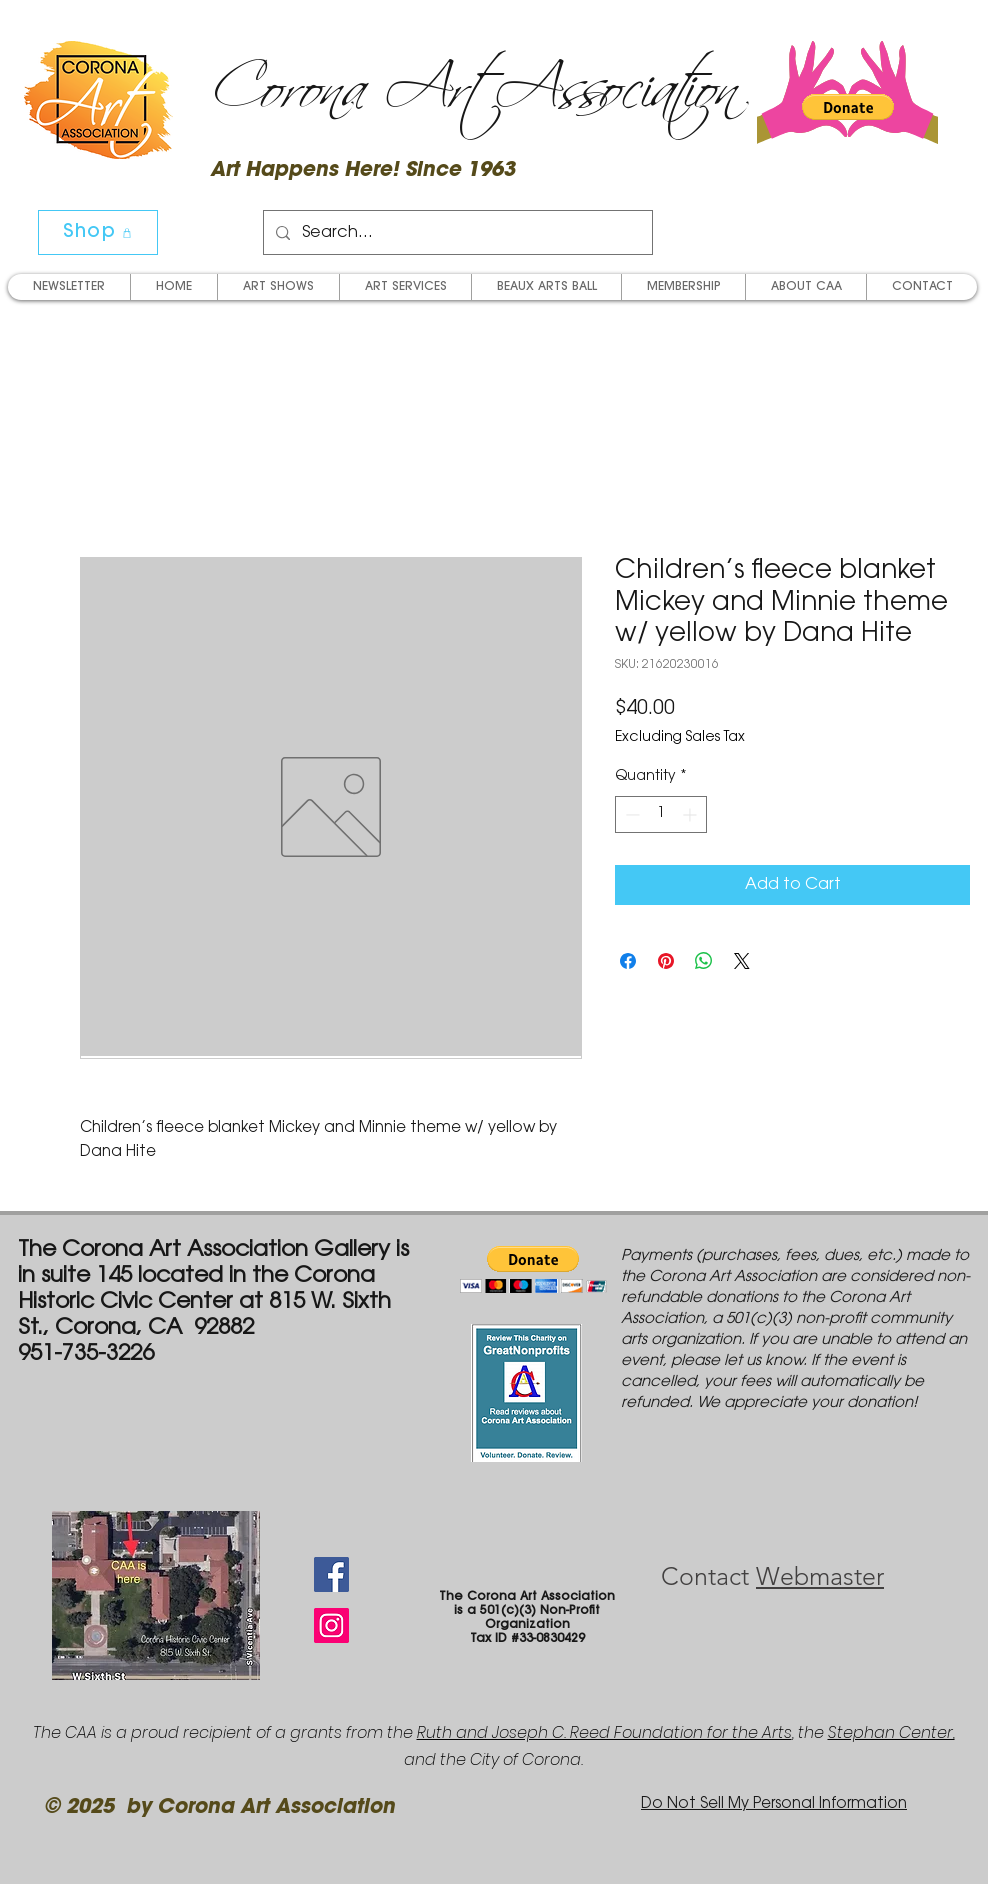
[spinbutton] (661, 814)
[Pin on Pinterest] (666, 961)
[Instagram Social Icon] (331, 1625)
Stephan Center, (891, 1732)
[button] (848, 107)
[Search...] (456, 232)
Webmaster (820, 1576)
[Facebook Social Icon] (331, 1574)
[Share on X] (742, 961)
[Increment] (691, 814)
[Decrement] (630, 814)
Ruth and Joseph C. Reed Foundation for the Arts (604, 1732)
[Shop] (98, 232)
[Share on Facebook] (628, 961)
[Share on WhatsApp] (704, 961)
